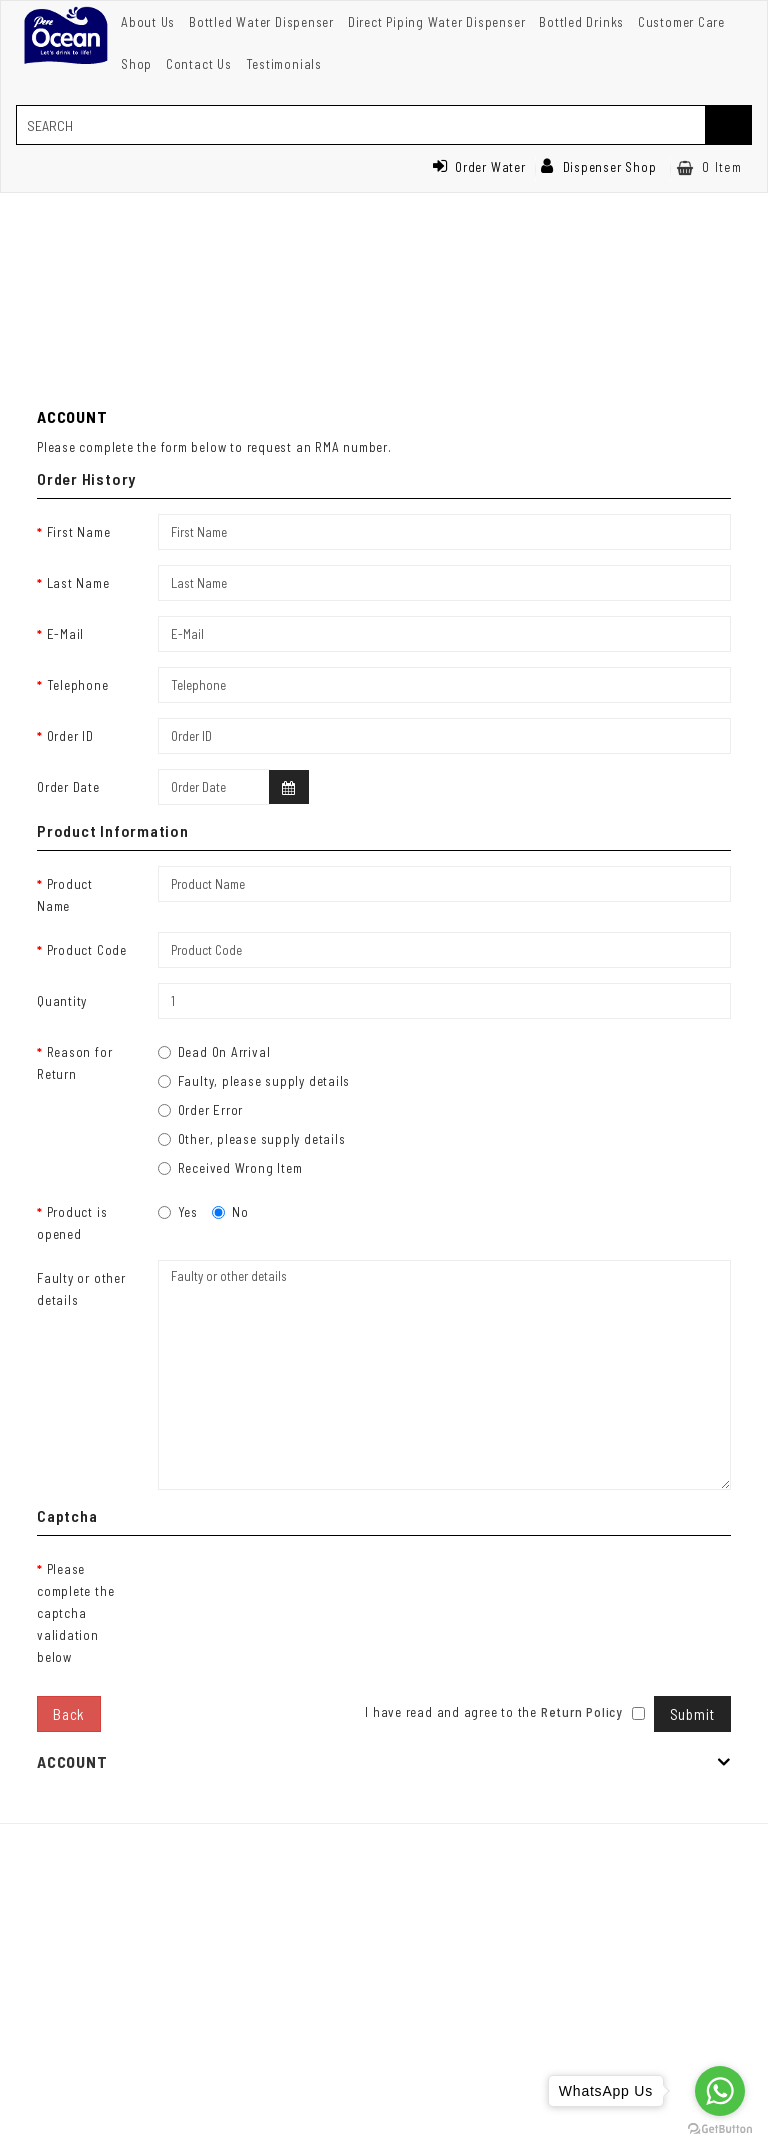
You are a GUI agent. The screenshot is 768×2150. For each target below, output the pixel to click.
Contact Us (199, 64)
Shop (136, 64)
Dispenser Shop (599, 167)
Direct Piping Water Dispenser (437, 22)
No (230, 1212)
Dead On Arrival (214, 1052)
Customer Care (681, 22)
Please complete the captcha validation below (75, 1613)
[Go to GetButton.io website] (720, 2129)
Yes (178, 1212)
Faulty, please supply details (254, 1081)
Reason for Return (74, 1063)
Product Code (87, 950)
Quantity (62, 1001)
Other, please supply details (252, 1139)
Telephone (78, 685)
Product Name (65, 895)
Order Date (68, 787)
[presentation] (310, 1590)
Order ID (70, 736)
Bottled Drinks (581, 22)
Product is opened (72, 1223)
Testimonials (284, 64)
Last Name (78, 583)
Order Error (201, 1110)
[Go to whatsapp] (720, 2091)
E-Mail (66, 634)
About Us (148, 22)
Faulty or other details (81, 1289)
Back (69, 1714)
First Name (79, 532)
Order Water (479, 167)
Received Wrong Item (230, 1168)
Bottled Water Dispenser (261, 22)
